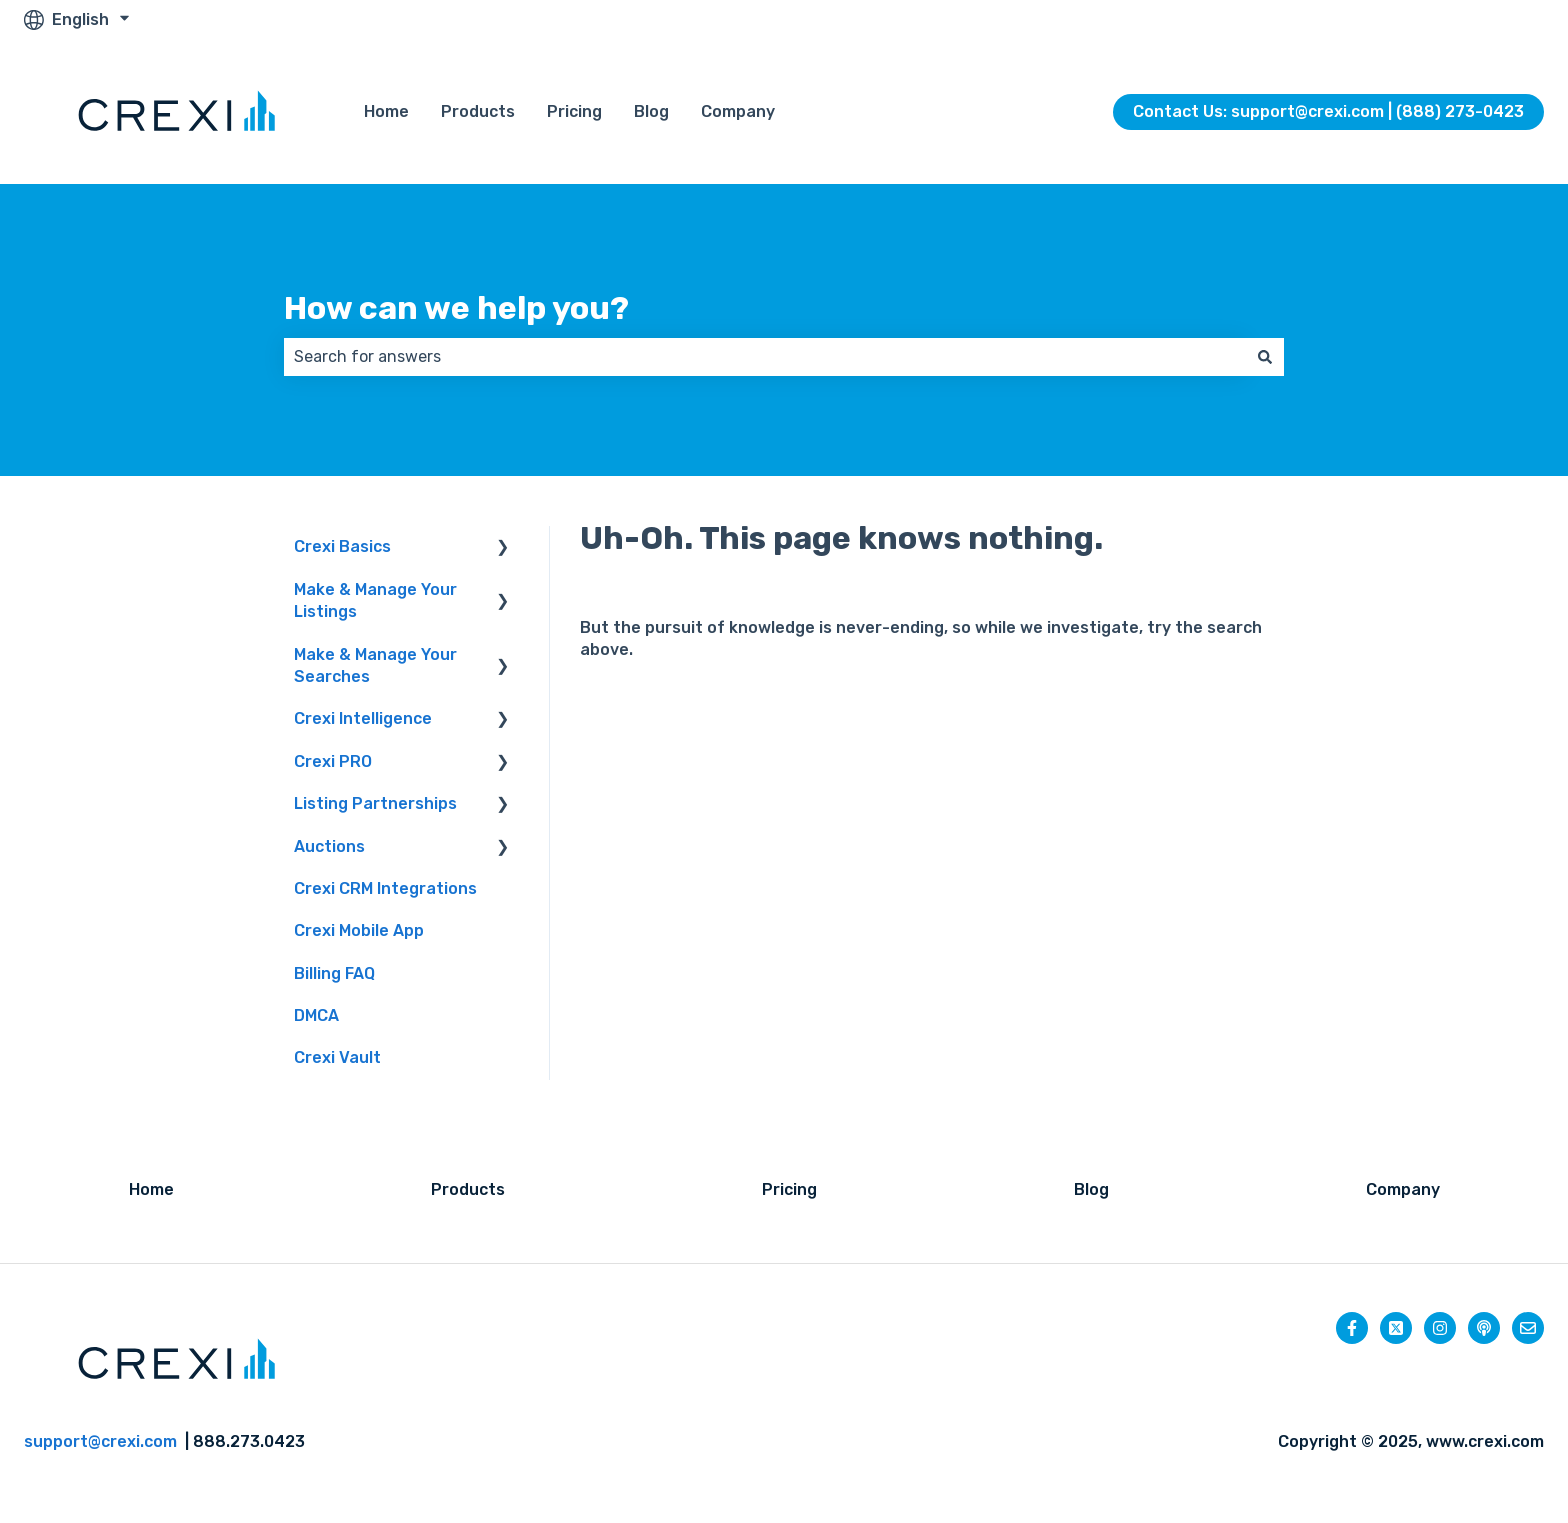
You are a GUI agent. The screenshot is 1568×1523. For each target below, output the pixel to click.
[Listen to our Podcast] (1484, 1328)
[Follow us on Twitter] (1396, 1328)
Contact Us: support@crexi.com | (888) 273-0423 (1328, 111)
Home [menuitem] (151, 1189)
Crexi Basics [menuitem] (342, 546)
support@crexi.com (100, 1441)
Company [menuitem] (1403, 1189)
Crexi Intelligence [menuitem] (363, 718)
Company (738, 111)
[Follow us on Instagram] (1440, 1328)
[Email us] (1528, 1328)
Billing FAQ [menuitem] (334, 973)
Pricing (574, 111)
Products (478, 111)
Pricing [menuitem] (789, 1189)
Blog (651, 111)
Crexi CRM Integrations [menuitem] (385, 888)
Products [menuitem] (468, 1189)
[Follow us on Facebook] (1352, 1328)
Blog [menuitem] (1091, 1189)
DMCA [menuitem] (316, 1015)
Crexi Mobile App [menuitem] (359, 930)
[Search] (1265, 357)
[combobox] (765, 357)
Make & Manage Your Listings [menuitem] (375, 600)
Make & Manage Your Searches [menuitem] (375, 665)
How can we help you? (456, 308)
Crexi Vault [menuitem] (337, 1057)
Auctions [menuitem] (329, 846)
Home (386, 111)
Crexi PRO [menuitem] (333, 761)
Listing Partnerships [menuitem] (375, 803)
